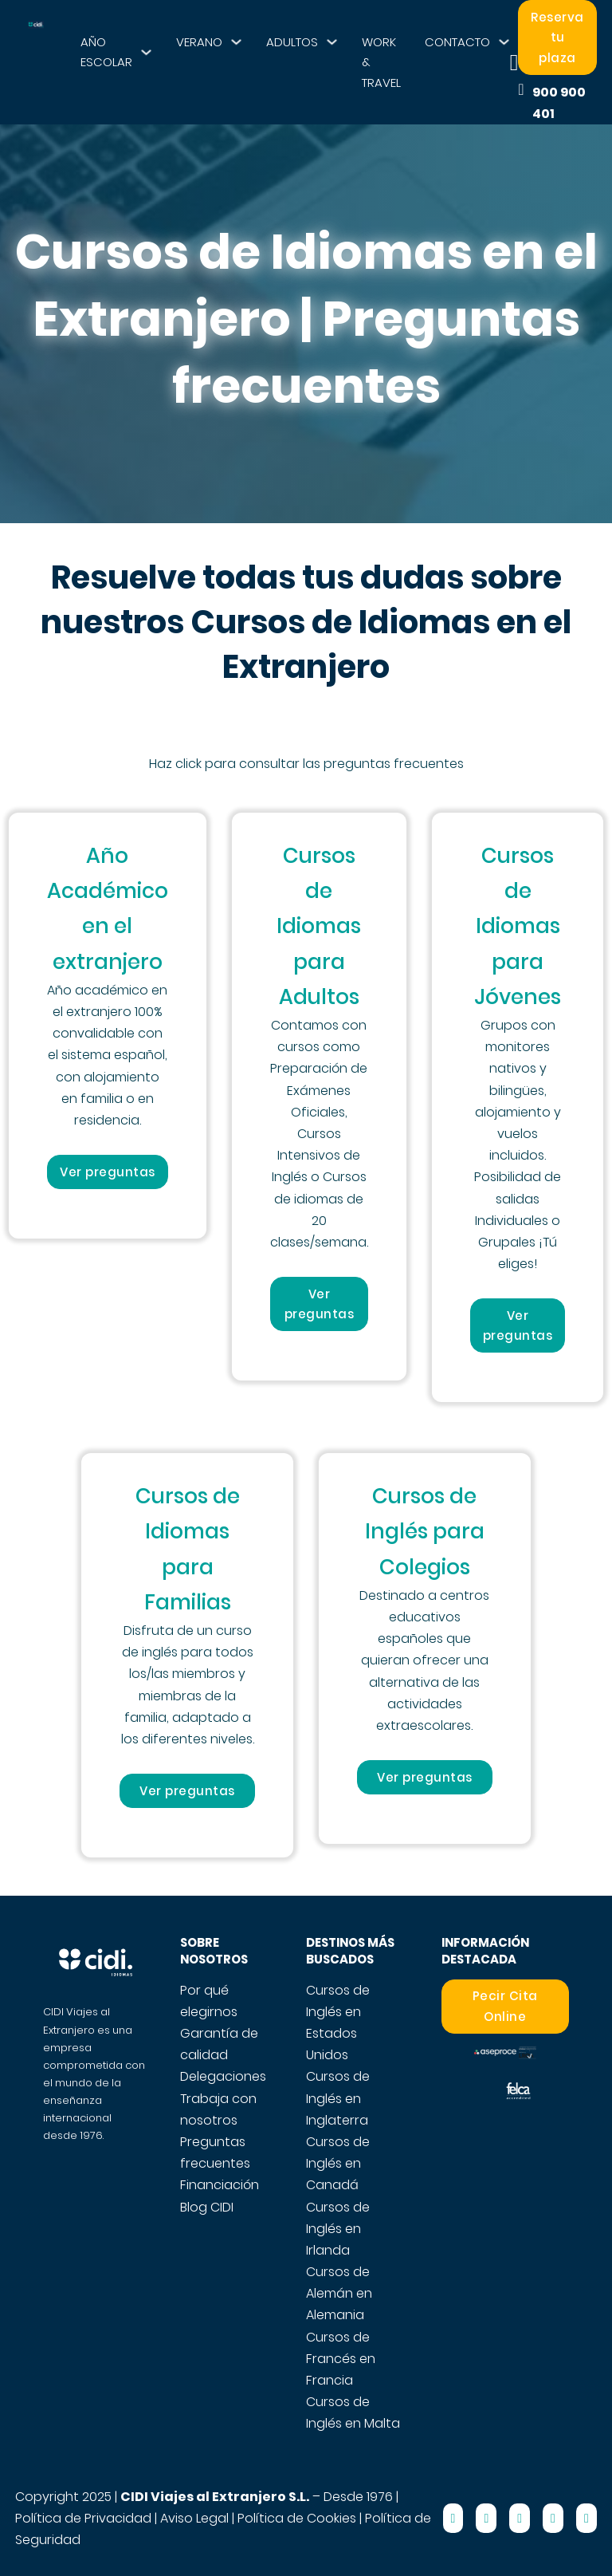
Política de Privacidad (83, 2518)
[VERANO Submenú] (236, 42)
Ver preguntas (107, 1172)
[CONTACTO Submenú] (504, 42)
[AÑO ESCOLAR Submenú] (146, 52)
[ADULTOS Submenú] (332, 42)
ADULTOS (292, 41)
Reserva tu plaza (557, 37)
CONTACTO (457, 41)
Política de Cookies (296, 2518)
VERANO (199, 41)
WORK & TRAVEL (381, 62)
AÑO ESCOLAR (106, 52)
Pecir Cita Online (505, 2006)
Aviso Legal (194, 2518)
